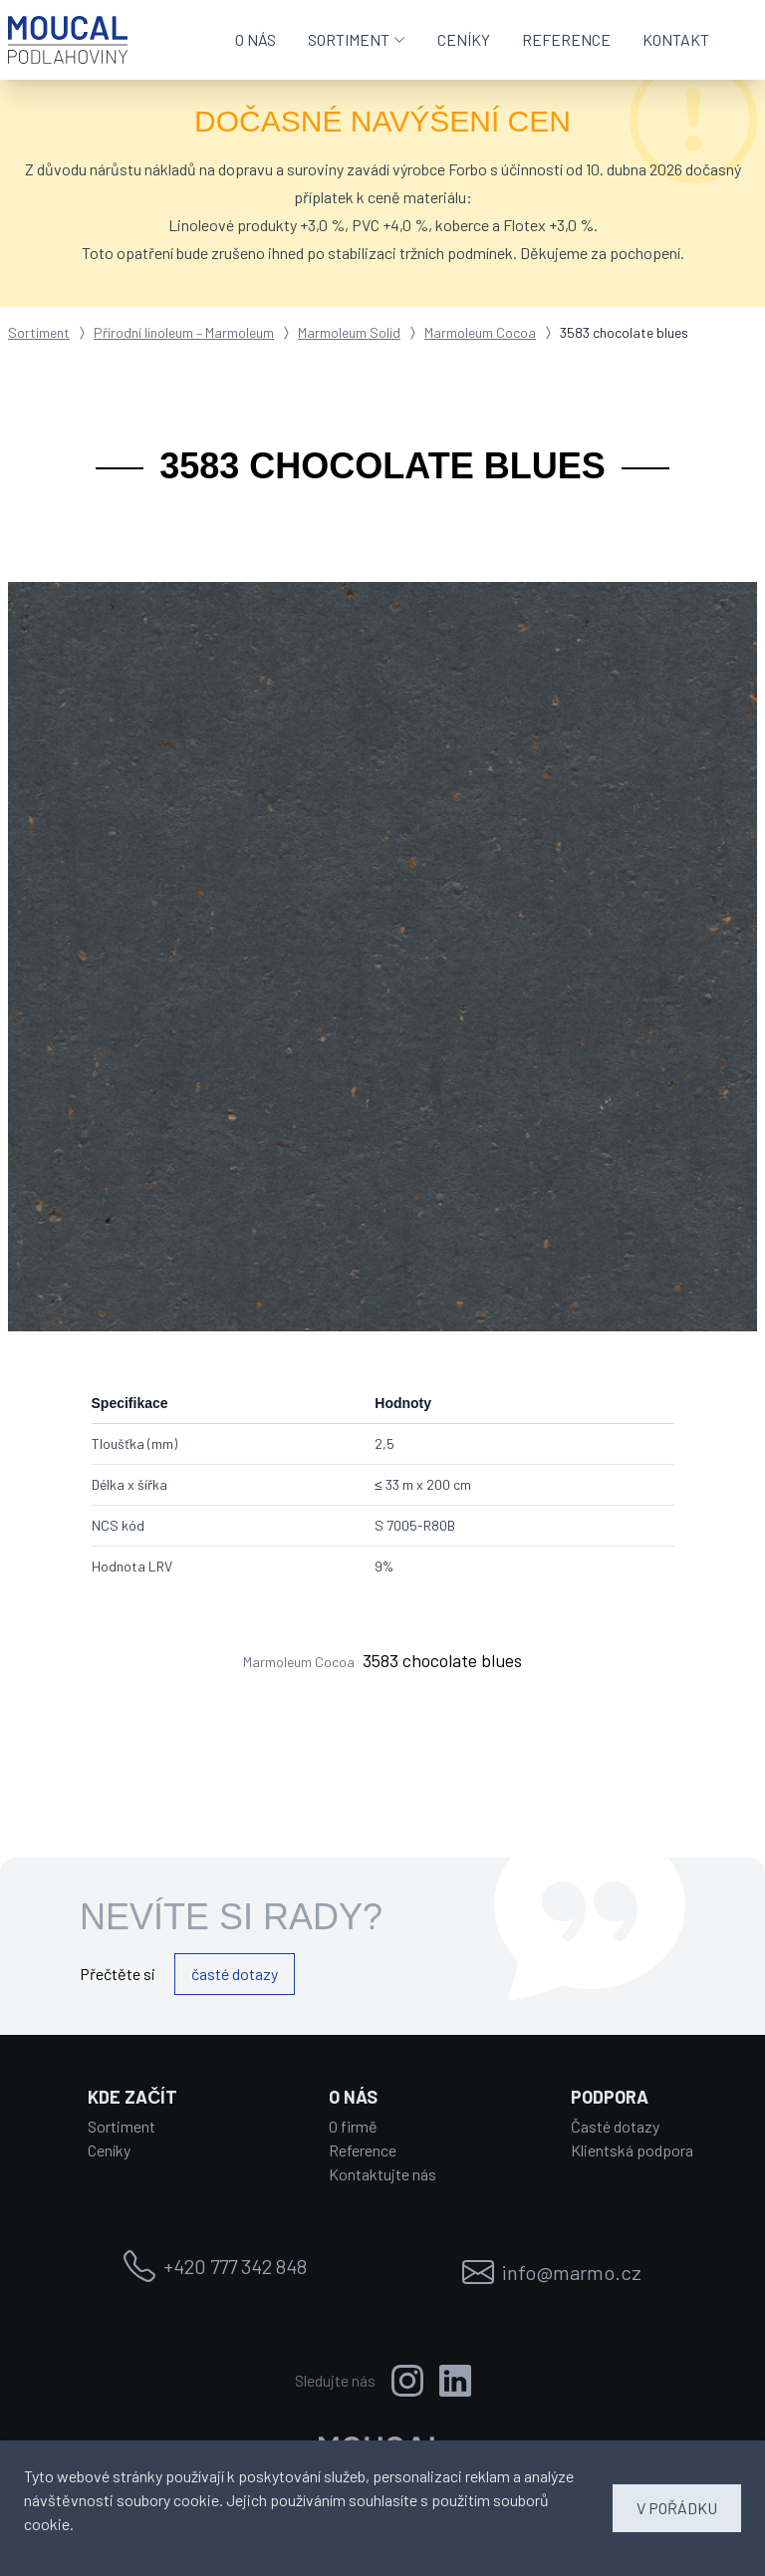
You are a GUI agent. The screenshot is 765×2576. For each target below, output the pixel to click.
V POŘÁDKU (677, 2507)
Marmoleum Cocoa (480, 332)
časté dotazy (234, 1973)
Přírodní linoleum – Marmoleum (184, 332)
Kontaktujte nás (382, 2173)
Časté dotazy (615, 2126)
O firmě (353, 2126)
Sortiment (39, 332)
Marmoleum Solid (349, 332)
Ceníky (109, 2150)
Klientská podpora (632, 2150)
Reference (362, 2150)
